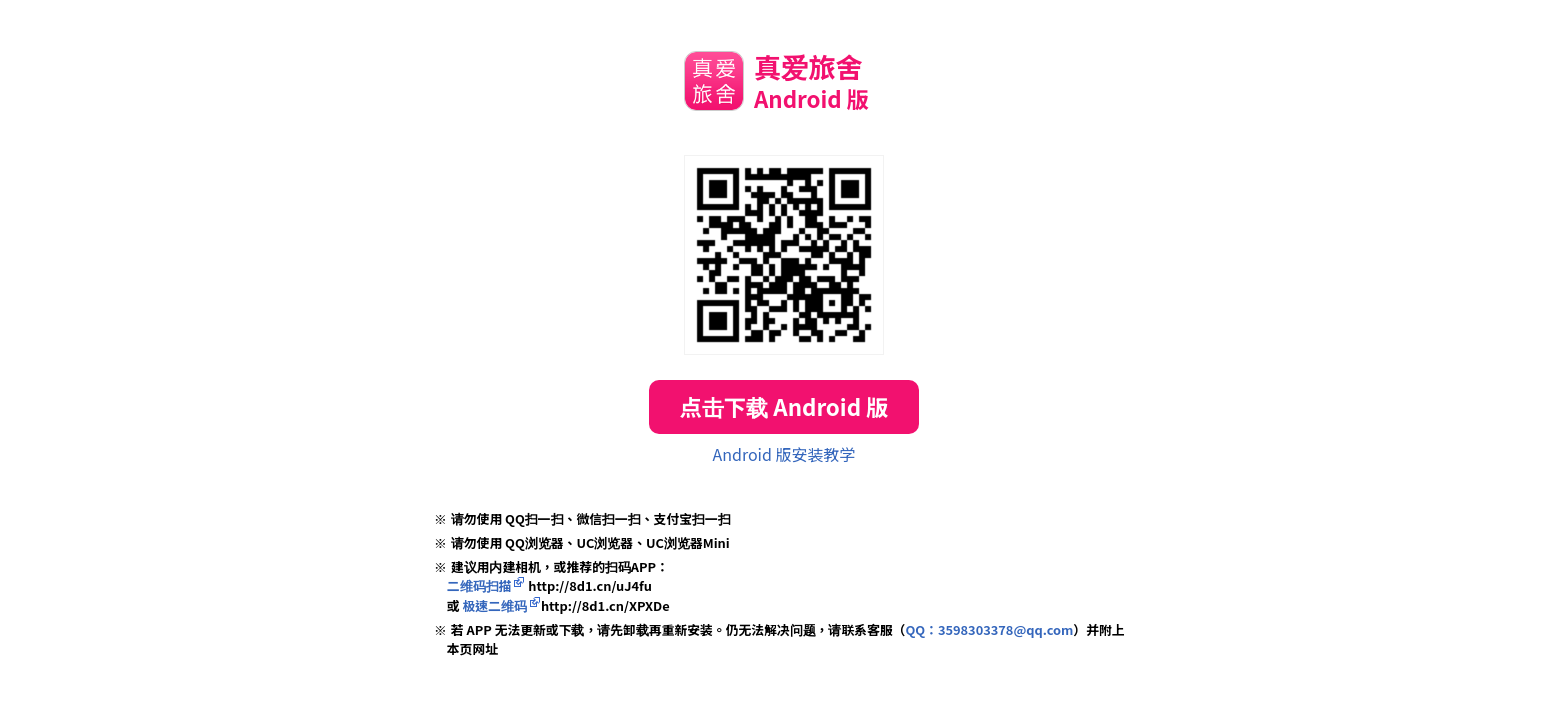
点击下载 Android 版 (783, 406)
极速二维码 (495, 605)
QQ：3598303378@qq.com (989, 629)
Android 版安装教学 (784, 454)
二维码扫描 (479, 585)
